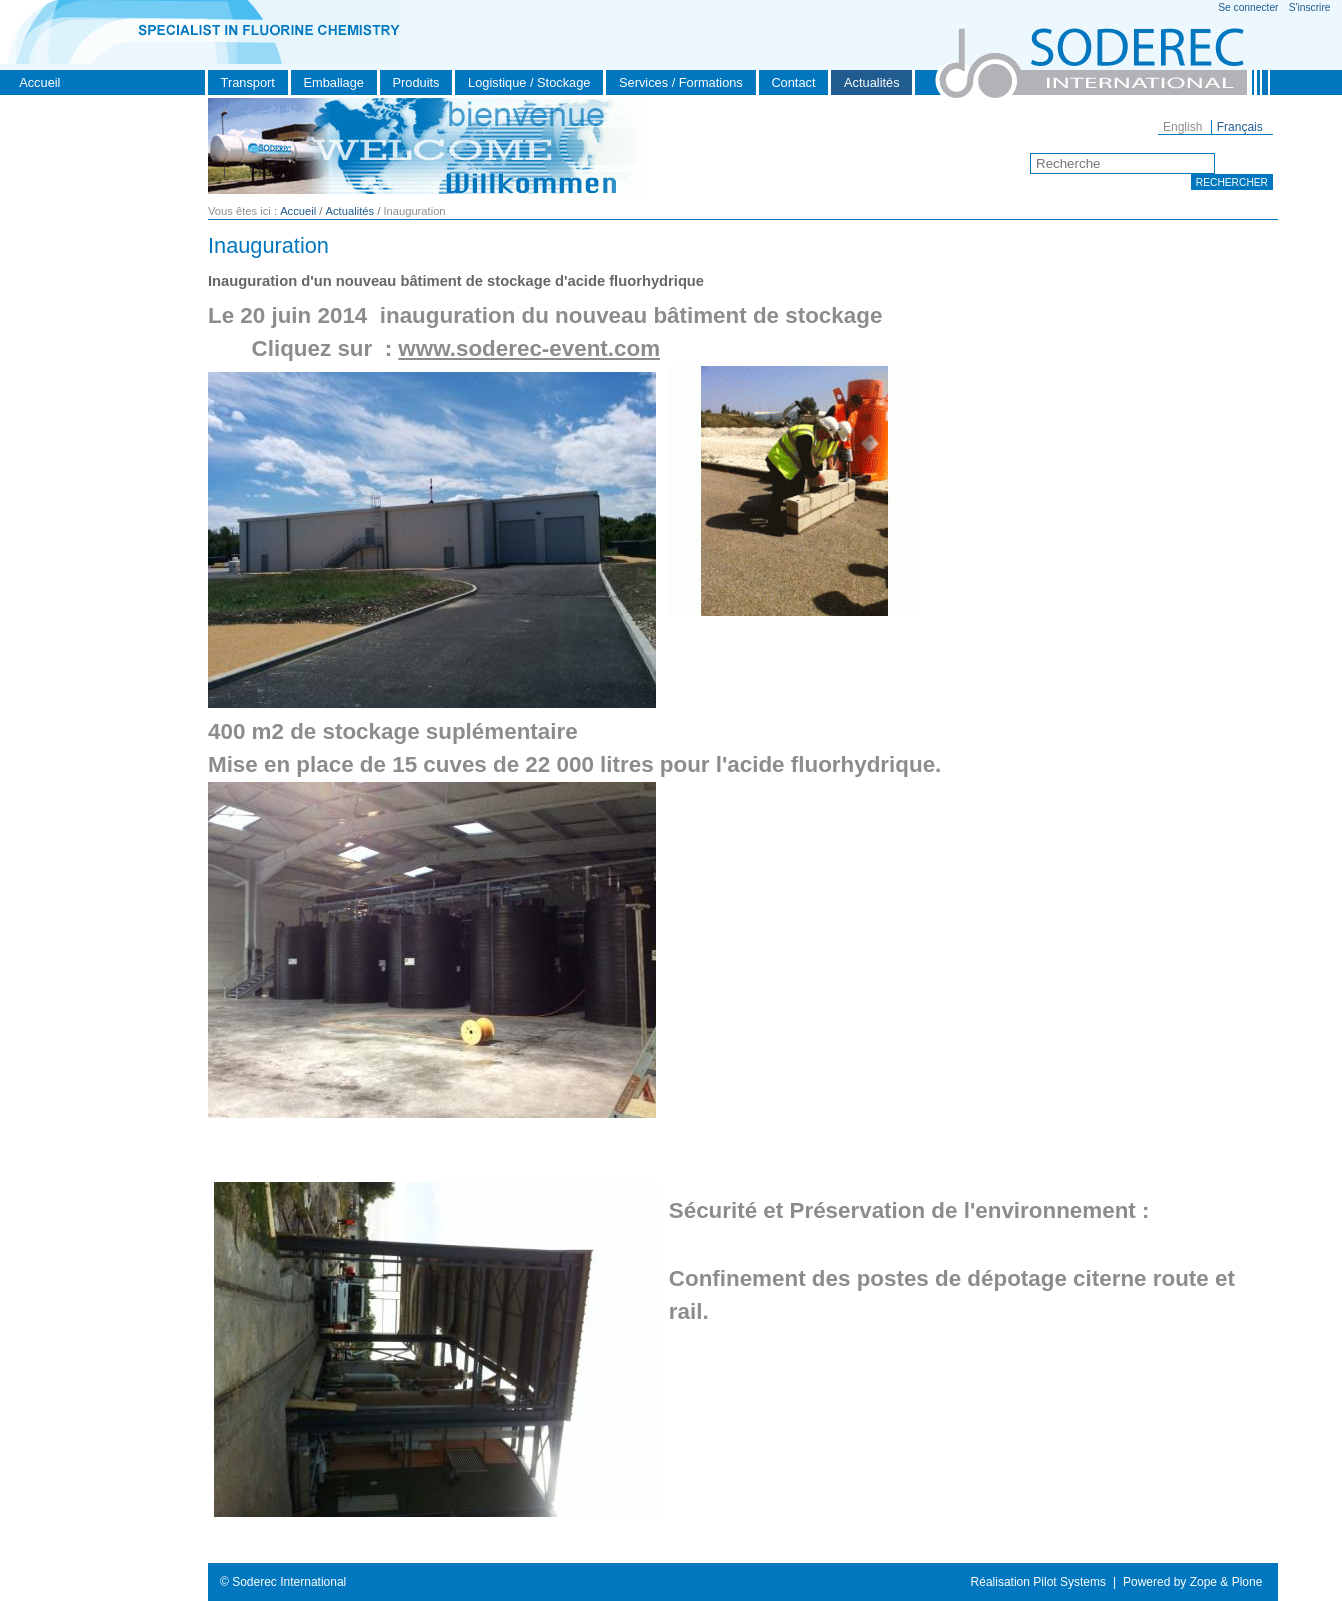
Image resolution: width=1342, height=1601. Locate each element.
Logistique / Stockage (529, 82)
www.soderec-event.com (529, 348)
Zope (1203, 1582)
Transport (248, 82)
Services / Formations (681, 82)
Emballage (333, 82)
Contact (793, 82)
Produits (416, 82)
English (1182, 127)
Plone (1247, 1582)
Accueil (39, 82)
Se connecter (1248, 7)
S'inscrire (1310, 7)
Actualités (871, 82)
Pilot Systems (1069, 1582)
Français (1240, 127)
